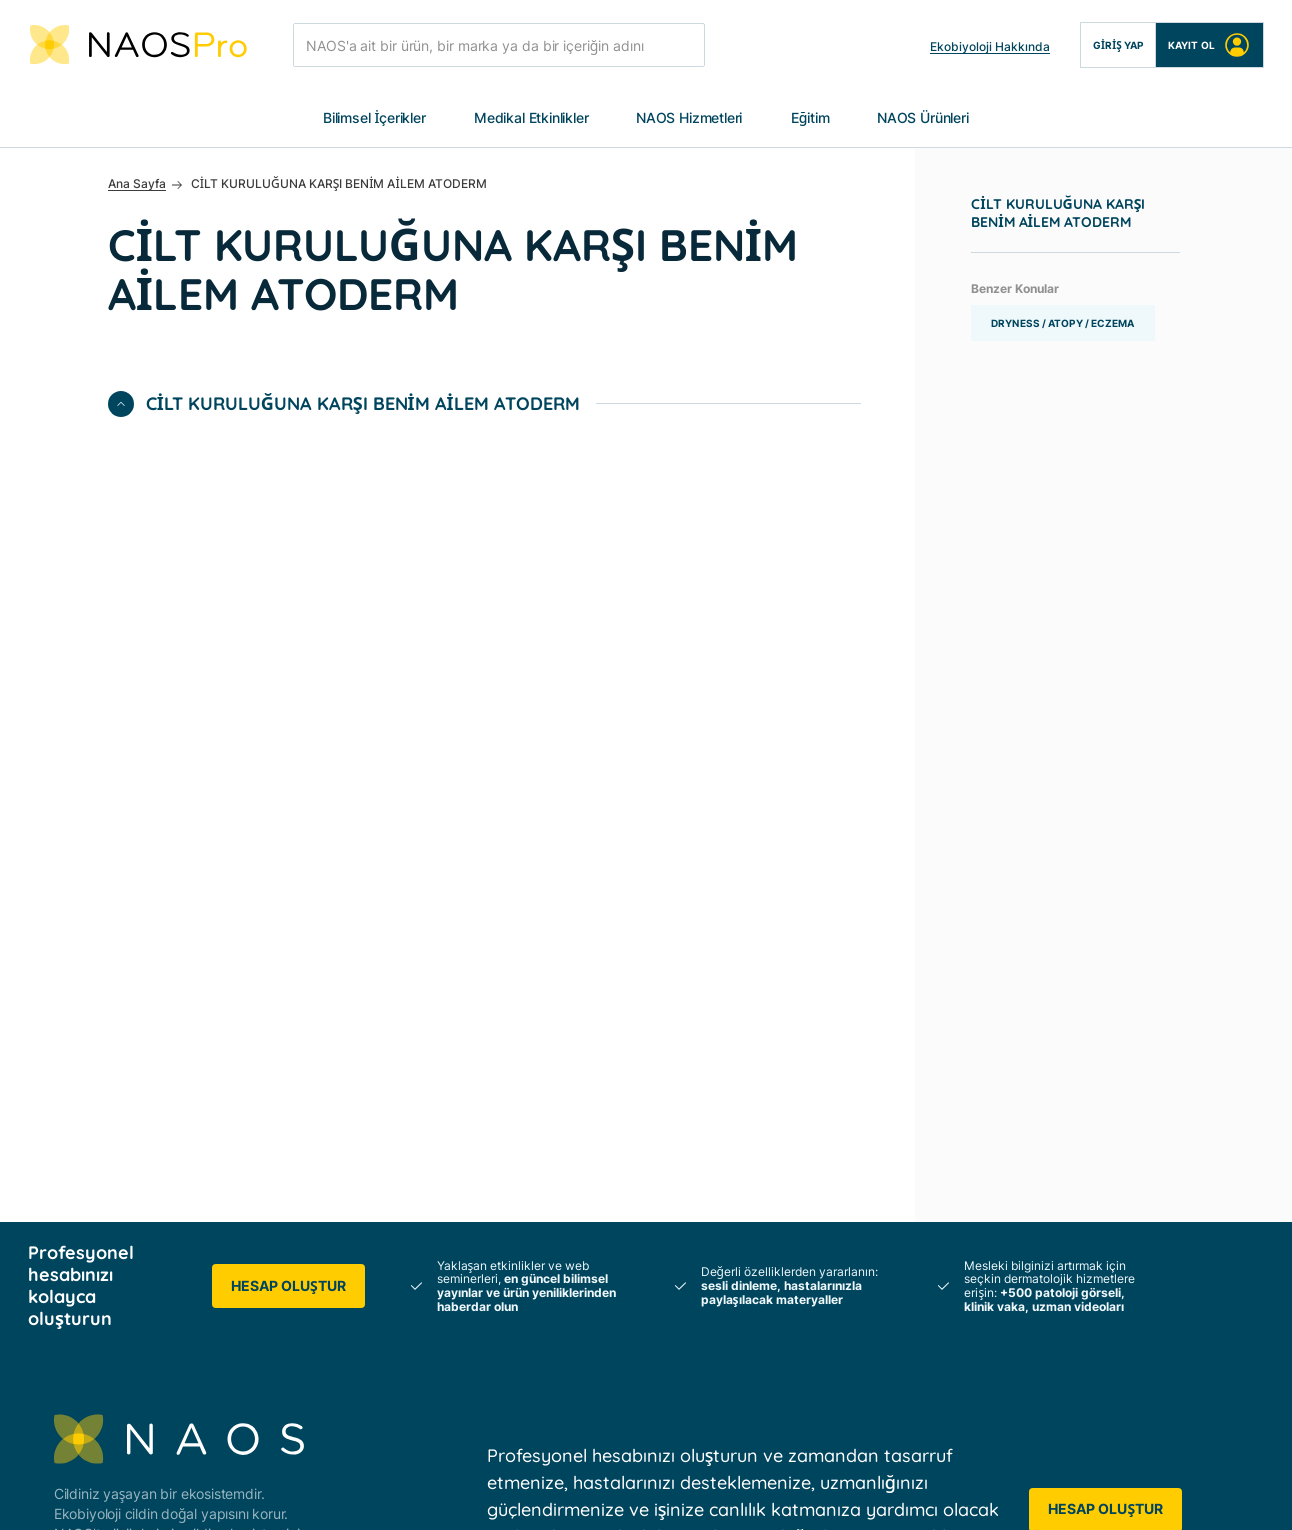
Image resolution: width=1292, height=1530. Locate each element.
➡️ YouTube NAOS (1138, 1262)
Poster (667, 1058)
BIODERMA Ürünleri (1140, 1094)
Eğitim (810, 118)
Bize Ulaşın (897, 1262)
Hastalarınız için (481, 1262)
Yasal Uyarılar (650, 1493)
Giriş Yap (1118, 45)
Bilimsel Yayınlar (697, 1094)
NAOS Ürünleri (923, 118)
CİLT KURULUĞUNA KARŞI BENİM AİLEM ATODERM (1058, 214)
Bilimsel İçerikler (374, 118)
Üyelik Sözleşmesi (518, 1493)
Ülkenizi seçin (906, 1298)
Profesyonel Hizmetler (501, 1298)
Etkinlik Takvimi (911, 1118)
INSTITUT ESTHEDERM (506, 1130)
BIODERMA (466, 1094)
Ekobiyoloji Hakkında (990, 46)
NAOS (451, 1058)
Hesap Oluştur (288, 588)
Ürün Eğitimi (685, 1370)
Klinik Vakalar (689, 1298)
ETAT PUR (463, 1166)
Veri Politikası (387, 1493)
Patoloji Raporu (695, 1334)
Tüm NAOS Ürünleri (1140, 1058)
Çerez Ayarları (902, 1493)
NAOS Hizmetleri (689, 118)
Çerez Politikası (775, 1493)
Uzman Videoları (699, 1262)
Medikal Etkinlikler (531, 118)
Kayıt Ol (1209, 45)
